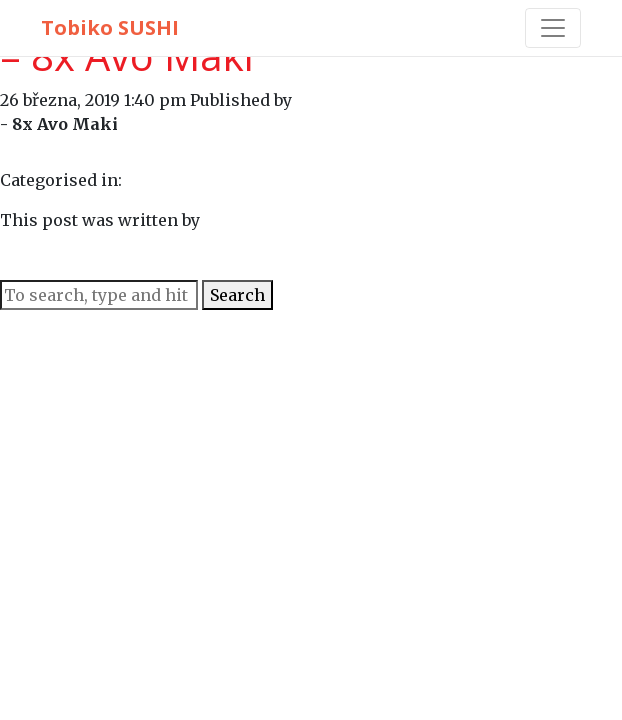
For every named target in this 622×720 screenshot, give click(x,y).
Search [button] (237, 295)
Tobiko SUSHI (110, 27)
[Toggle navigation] (553, 28)
